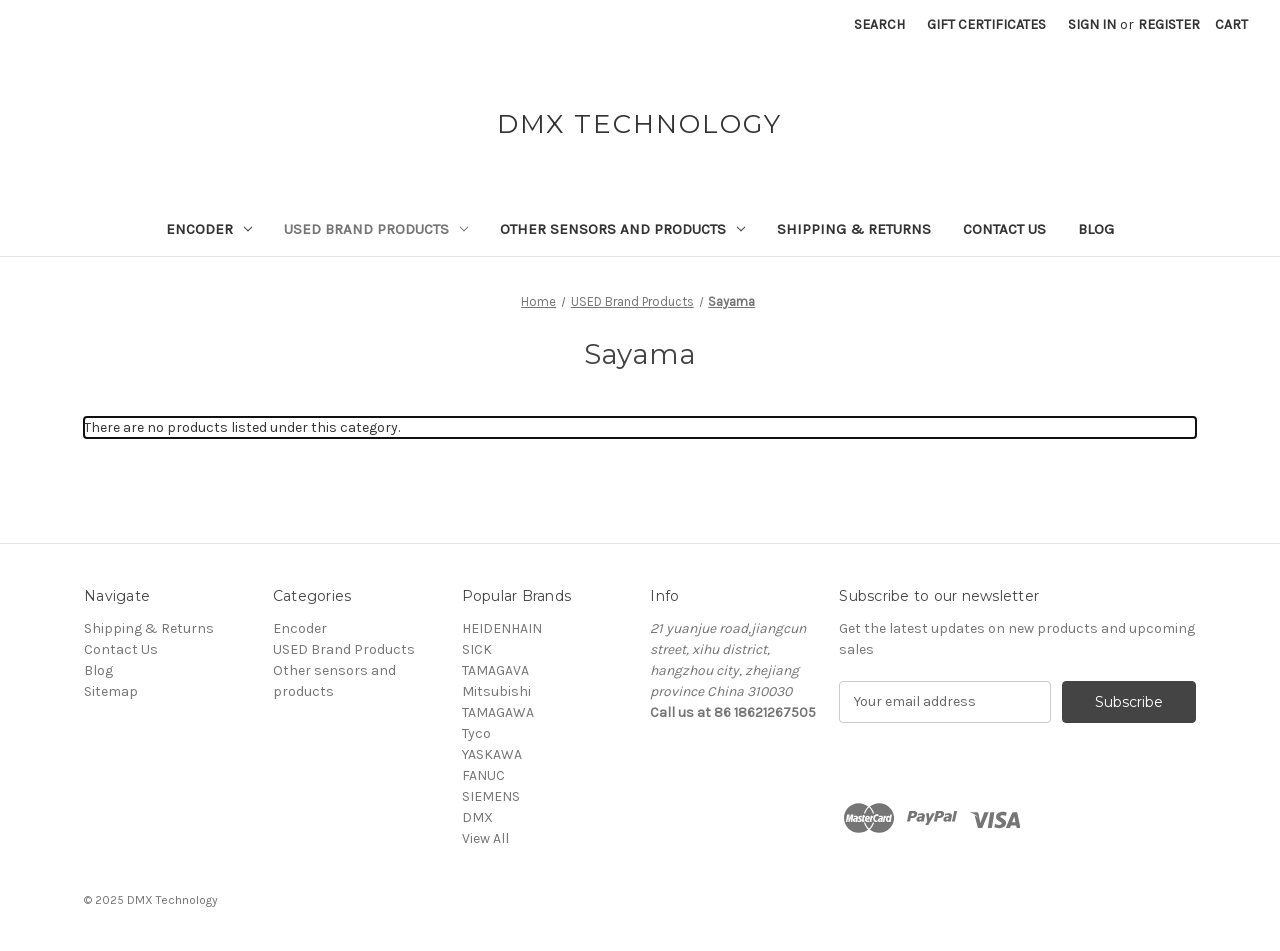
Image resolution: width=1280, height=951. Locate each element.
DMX (477, 817)
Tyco (476, 733)
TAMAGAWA (498, 712)
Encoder (209, 229)
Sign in (1092, 24)
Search (879, 24)
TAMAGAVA (495, 670)
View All (485, 838)
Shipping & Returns (854, 229)
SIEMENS (491, 796)
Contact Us (1004, 229)
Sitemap (111, 691)
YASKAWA (492, 754)
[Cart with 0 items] (1231, 24)
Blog (1096, 229)
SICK (477, 649)
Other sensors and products (622, 229)
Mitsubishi (496, 691)
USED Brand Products (376, 229)
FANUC (483, 775)
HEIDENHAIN (502, 628)
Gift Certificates (986, 24)
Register (1169, 24)
